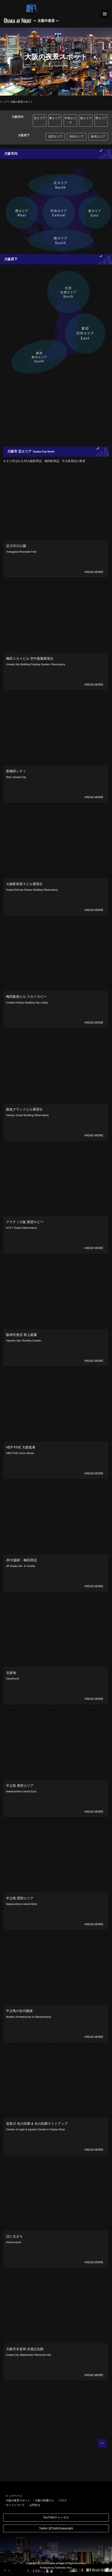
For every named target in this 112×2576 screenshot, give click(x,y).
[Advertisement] (56, 411)
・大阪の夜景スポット (16, 2500)
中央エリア (70, 120)
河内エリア (76, 136)
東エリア (55, 118)
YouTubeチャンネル (56, 2517)
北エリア (39, 118)
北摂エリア (55, 136)
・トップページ (12, 2495)
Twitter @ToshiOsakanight (56, 2528)
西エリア (101, 118)
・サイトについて (14, 2505)
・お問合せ (33, 2505)
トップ (3, 101)
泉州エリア (98, 136)
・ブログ (61, 2500)
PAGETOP (102, 2443)
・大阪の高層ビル (43, 2500)
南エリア (86, 118)
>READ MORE (93, 572)
